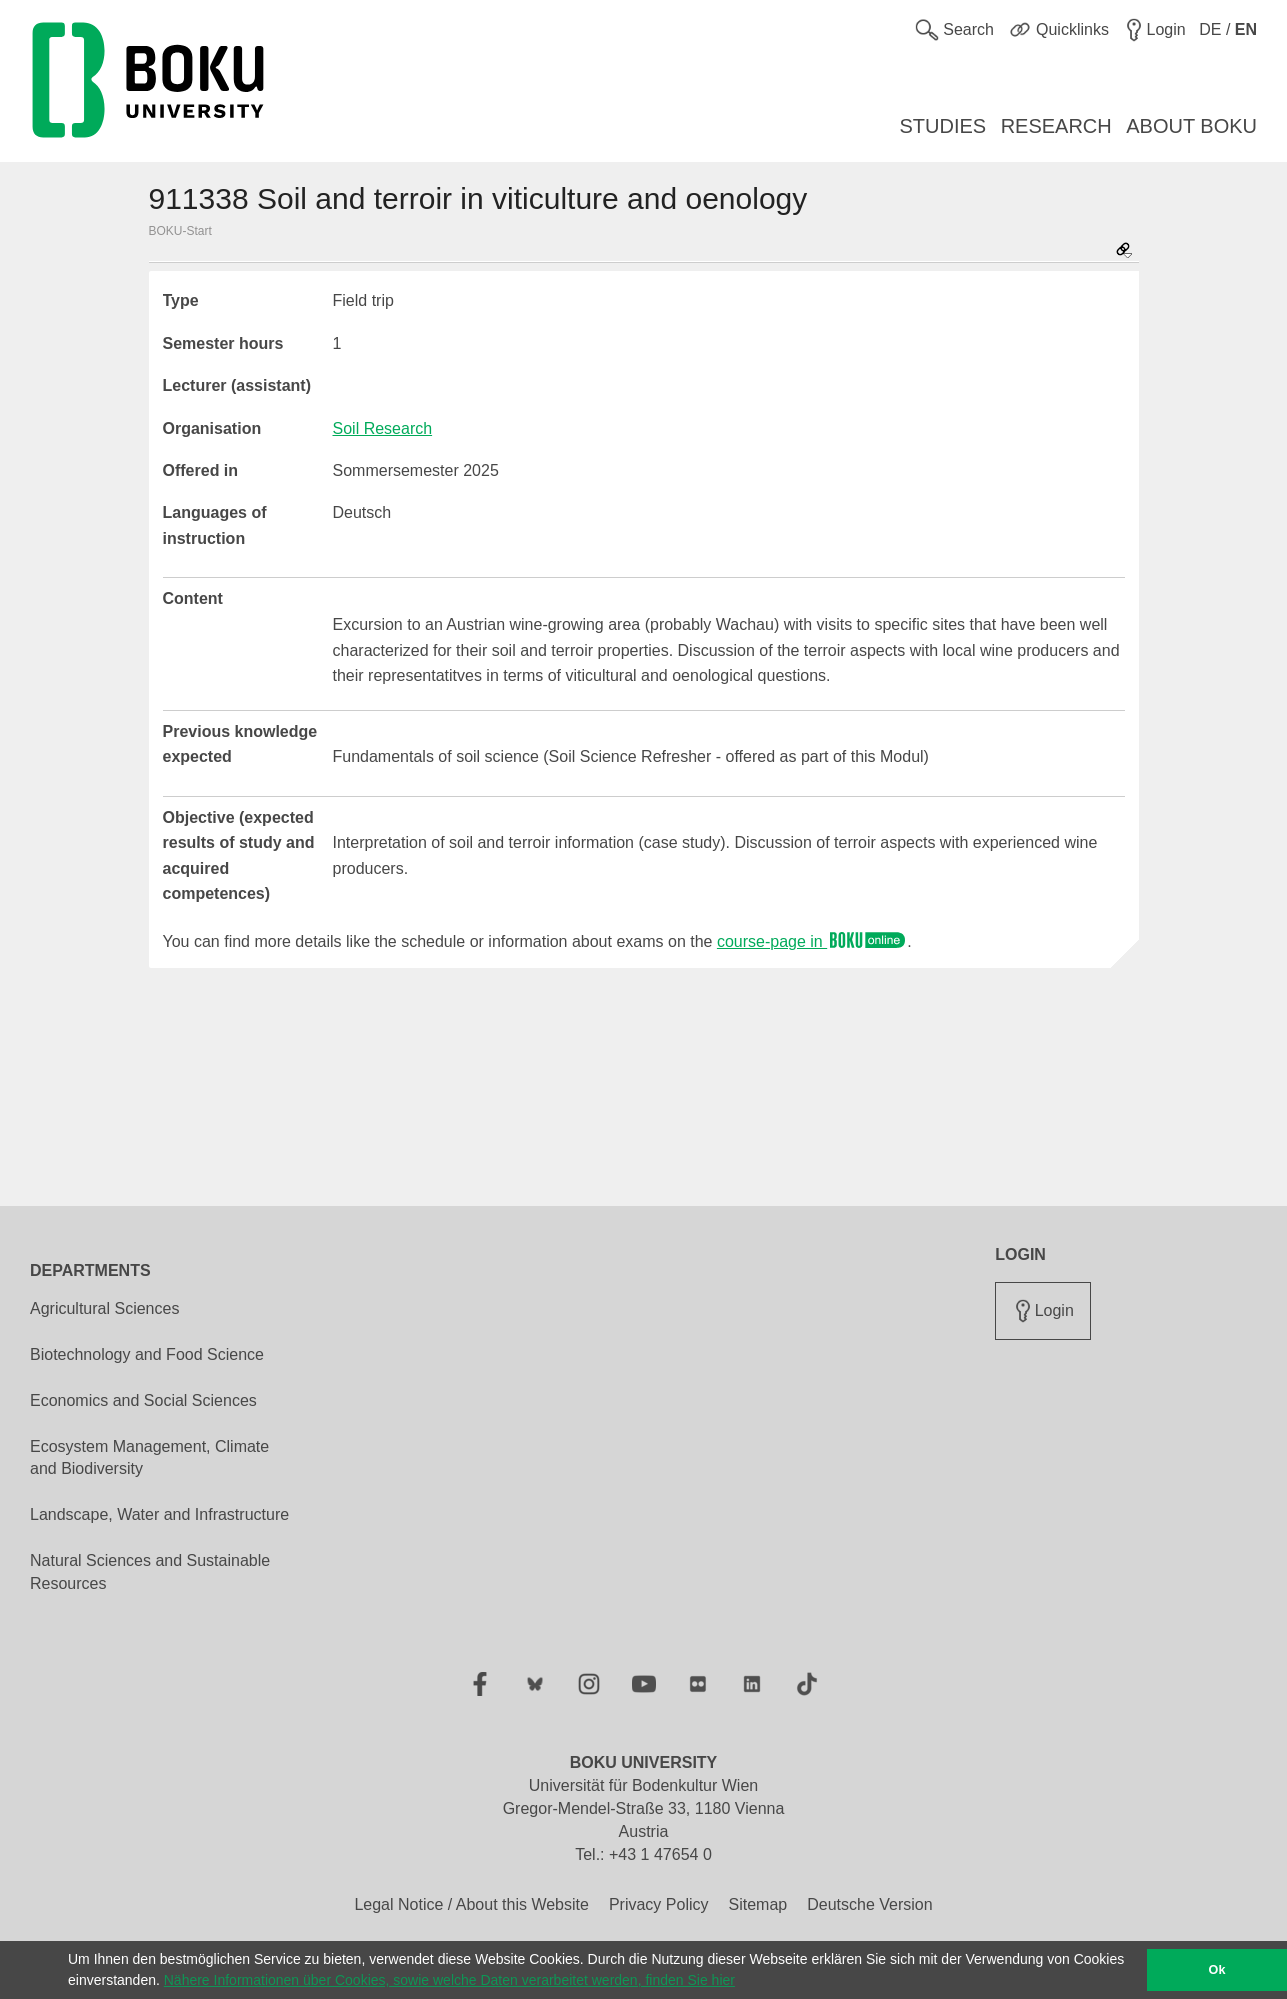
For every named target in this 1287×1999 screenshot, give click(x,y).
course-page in (812, 941)
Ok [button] (1217, 1970)
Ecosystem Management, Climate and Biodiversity (149, 1458)
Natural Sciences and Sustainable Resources (150, 1572)
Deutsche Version (869, 1904)
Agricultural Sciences (104, 1308)
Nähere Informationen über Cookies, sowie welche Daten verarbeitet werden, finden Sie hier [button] (449, 1980)
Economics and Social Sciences (143, 1400)
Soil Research (383, 428)
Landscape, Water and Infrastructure (159, 1514)
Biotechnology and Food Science (147, 1354)
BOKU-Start (180, 231)
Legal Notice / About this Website (471, 1904)
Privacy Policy (659, 1904)
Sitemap (757, 1904)
